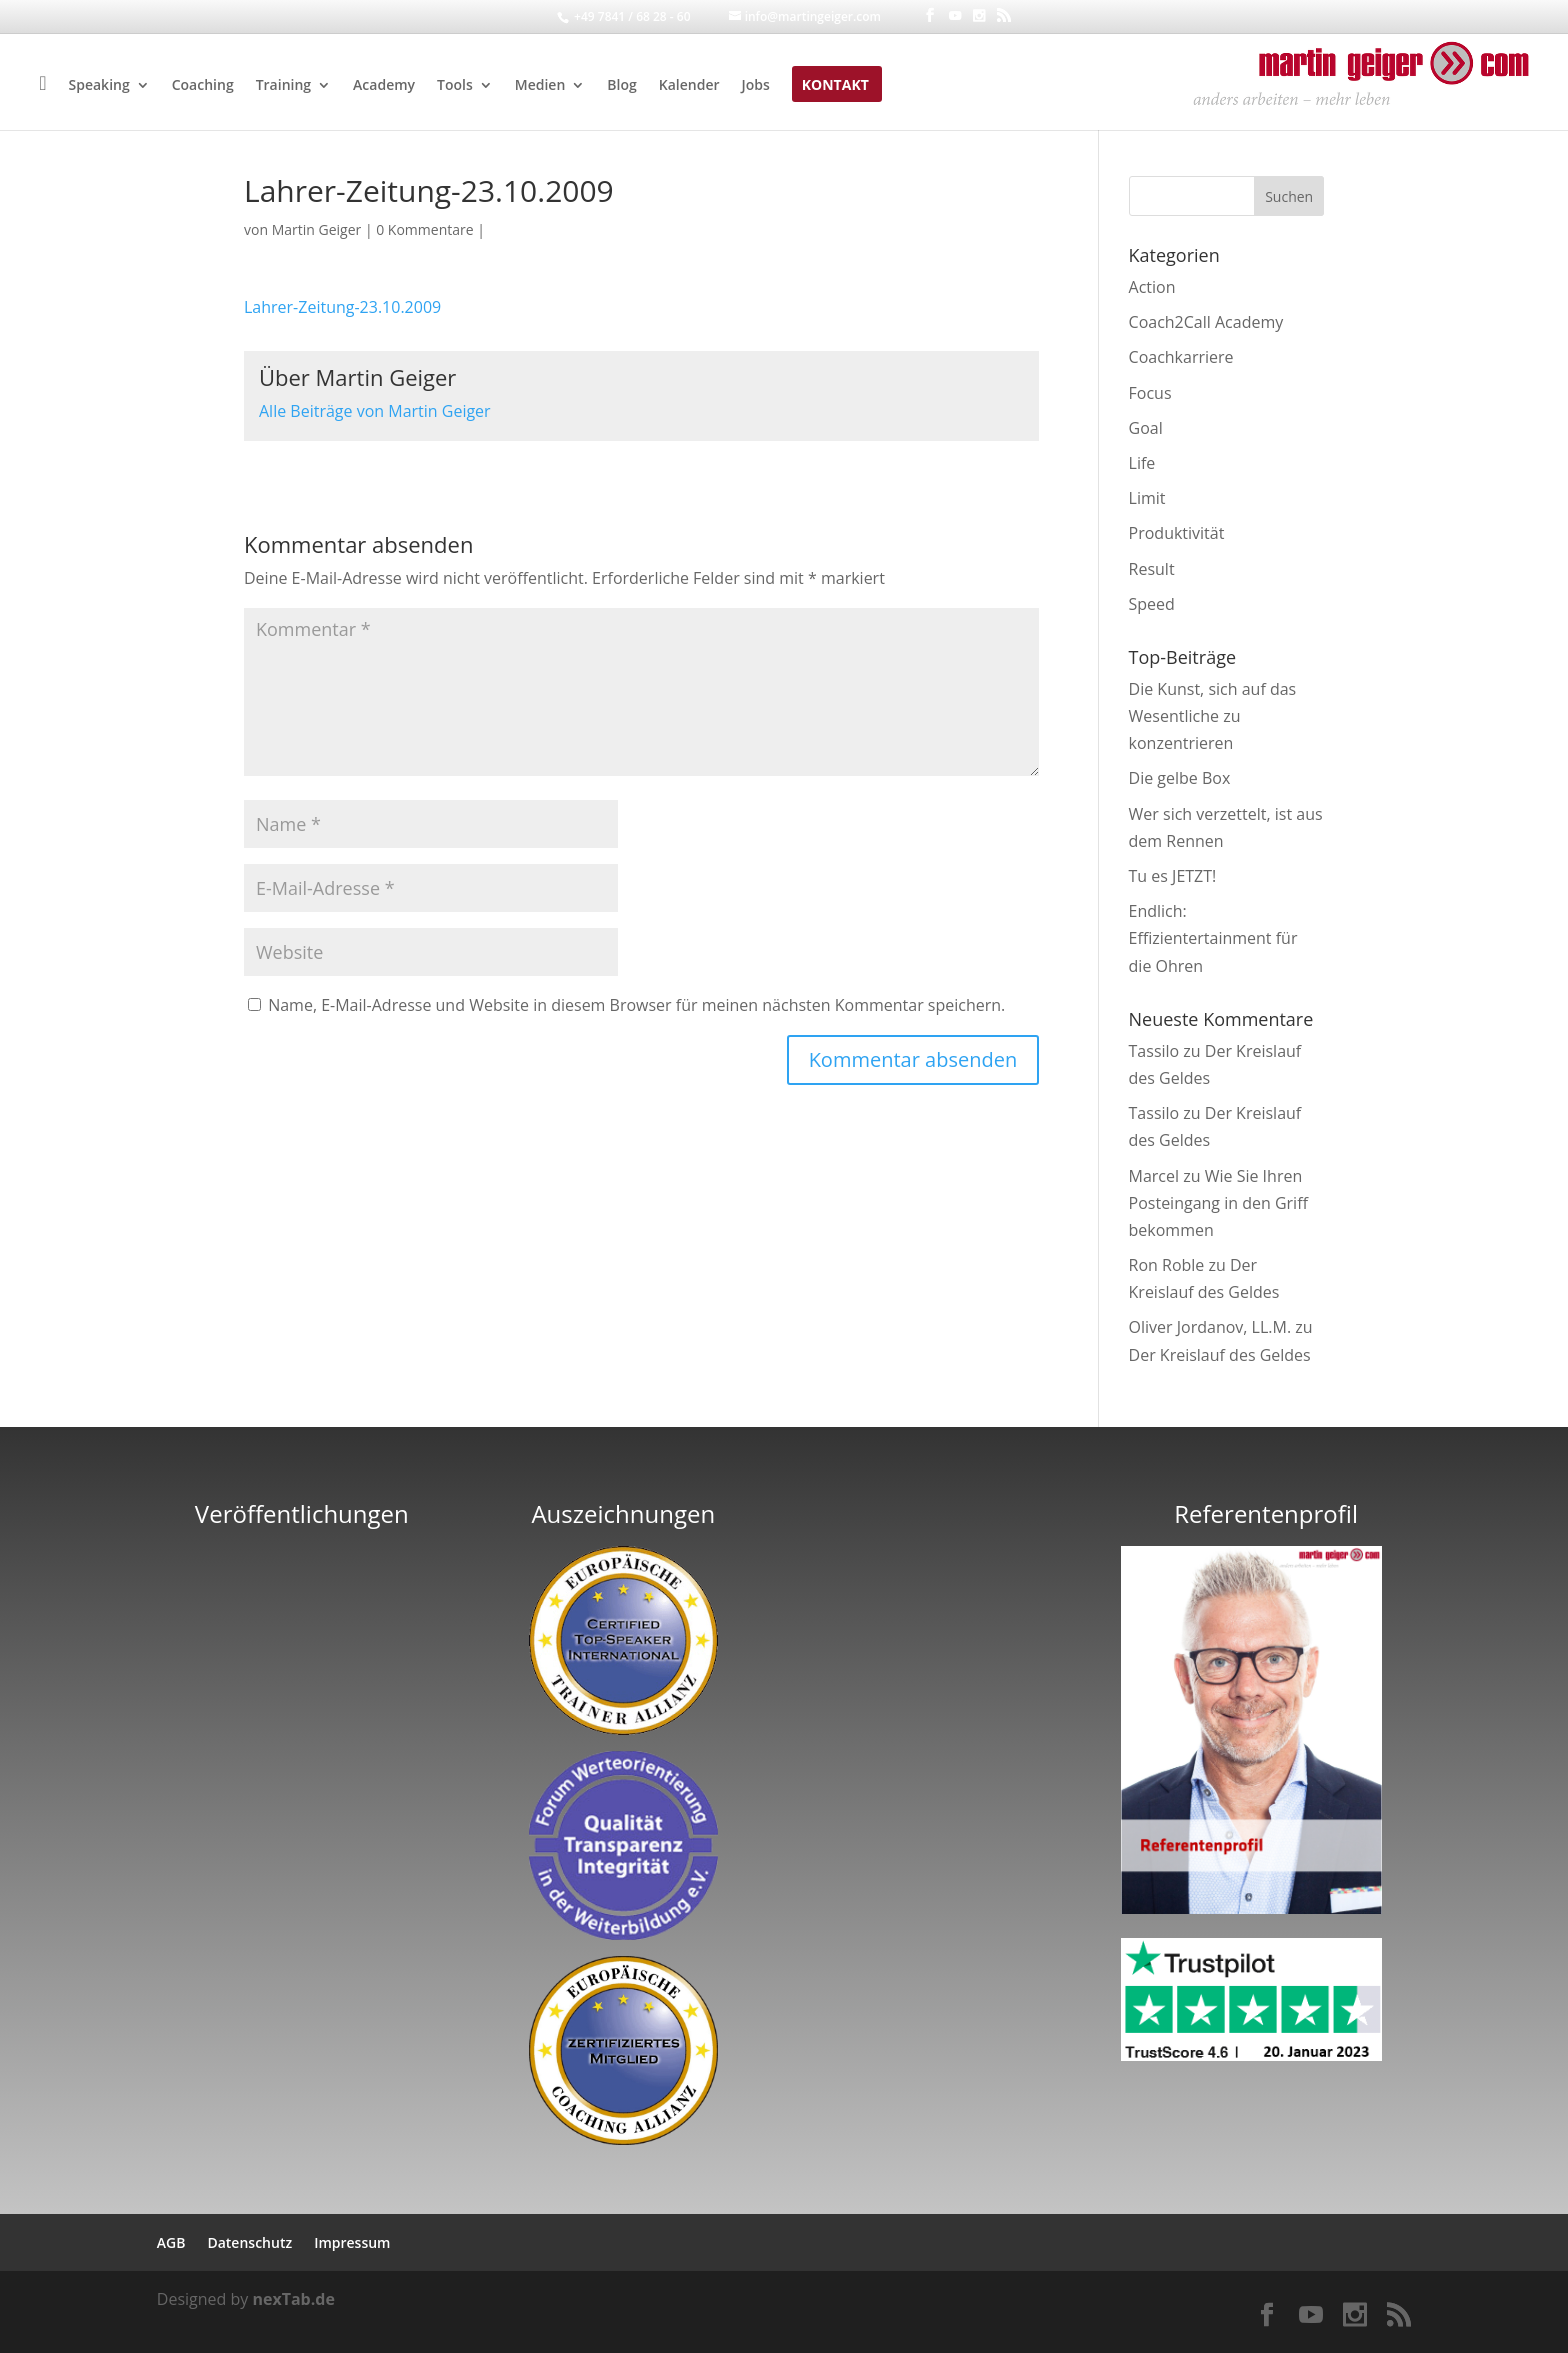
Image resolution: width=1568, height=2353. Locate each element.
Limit (1147, 498)
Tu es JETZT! (1173, 876)
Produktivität (1177, 533)
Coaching (203, 86)
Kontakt (835, 86)
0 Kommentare (424, 229)
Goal (1146, 428)
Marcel (1154, 1176)
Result (1152, 569)
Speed (1152, 604)
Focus (1150, 393)
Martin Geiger (317, 229)
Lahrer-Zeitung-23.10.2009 (342, 307)
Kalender (689, 86)
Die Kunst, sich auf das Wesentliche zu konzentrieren (1213, 716)
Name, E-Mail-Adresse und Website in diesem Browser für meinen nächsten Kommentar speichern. (636, 1005)
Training (283, 86)
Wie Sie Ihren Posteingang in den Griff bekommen (1218, 1203)
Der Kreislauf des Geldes (1220, 1355)
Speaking (99, 86)
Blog (621, 86)
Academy (384, 86)
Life (1142, 463)
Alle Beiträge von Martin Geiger (375, 411)
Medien (540, 86)
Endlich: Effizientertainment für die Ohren (1213, 938)
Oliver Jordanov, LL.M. (1210, 1327)
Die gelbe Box (1180, 778)
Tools (455, 86)
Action (1152, 287)
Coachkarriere (1181, 357)
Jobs (756, 86)
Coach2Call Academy (1206, 322)
